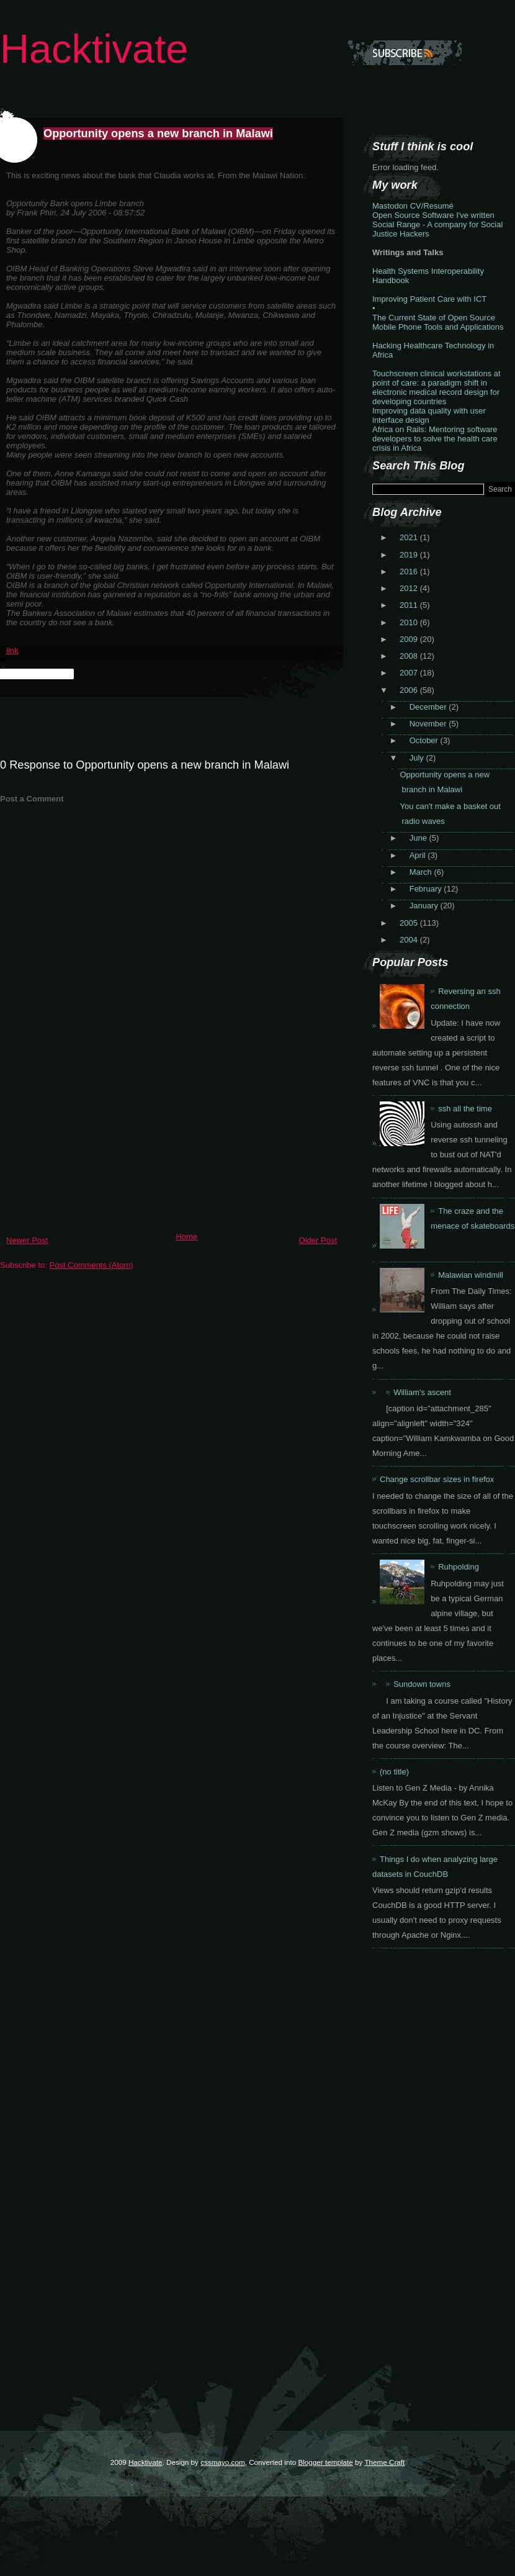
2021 (410, 537)
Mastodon (390, 205)
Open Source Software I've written (433, 215)
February (427, 888)
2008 (410, 656)
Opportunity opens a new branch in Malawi (158, 133)
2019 (410, 554)
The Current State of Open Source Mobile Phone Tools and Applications (438, 322)
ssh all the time (465, 1108)
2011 (410, 605)
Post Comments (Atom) (91, 1265)
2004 (410, 939)
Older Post (318, 1240)
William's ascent (422, 1392)
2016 (410, 571)
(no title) (394, 1771)
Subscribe (404, 52)
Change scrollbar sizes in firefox (437, 1479)
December (429, 707)
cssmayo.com (222, 2462)
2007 (410, 672)
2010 (410, 622)
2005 (410, 923)
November (429, 723)
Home (186, 1236)
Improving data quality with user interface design (429, 415)
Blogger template (325, 2462)
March (422, 872)
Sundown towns (421, 1684)
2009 (410, 639)
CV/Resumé (432, 205)
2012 (410, 588)
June (419, 838)
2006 (410, 690)
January (425, 905)
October (425, 740)
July (418, 757)
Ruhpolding (458, 1566)
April (419, 855)
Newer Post (27, 1240)
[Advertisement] (93, 1140)
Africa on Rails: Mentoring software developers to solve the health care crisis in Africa (435, 439)
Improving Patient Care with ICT (429, 299)
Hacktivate (94, 48)
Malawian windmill (470, 1275)
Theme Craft (384, 2462)
